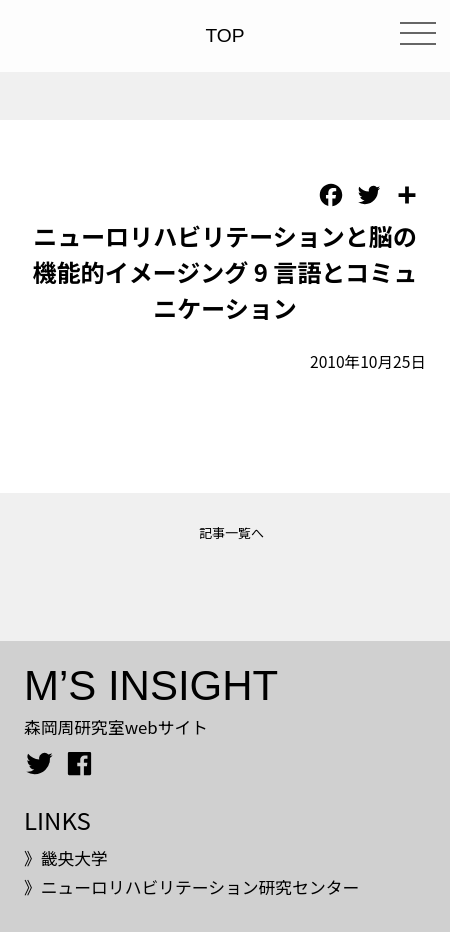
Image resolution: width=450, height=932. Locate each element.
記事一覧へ (231, 532)
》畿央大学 (66, 858)
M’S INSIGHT (151, 685)
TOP (224, 35)
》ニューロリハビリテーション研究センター (191, 887)
